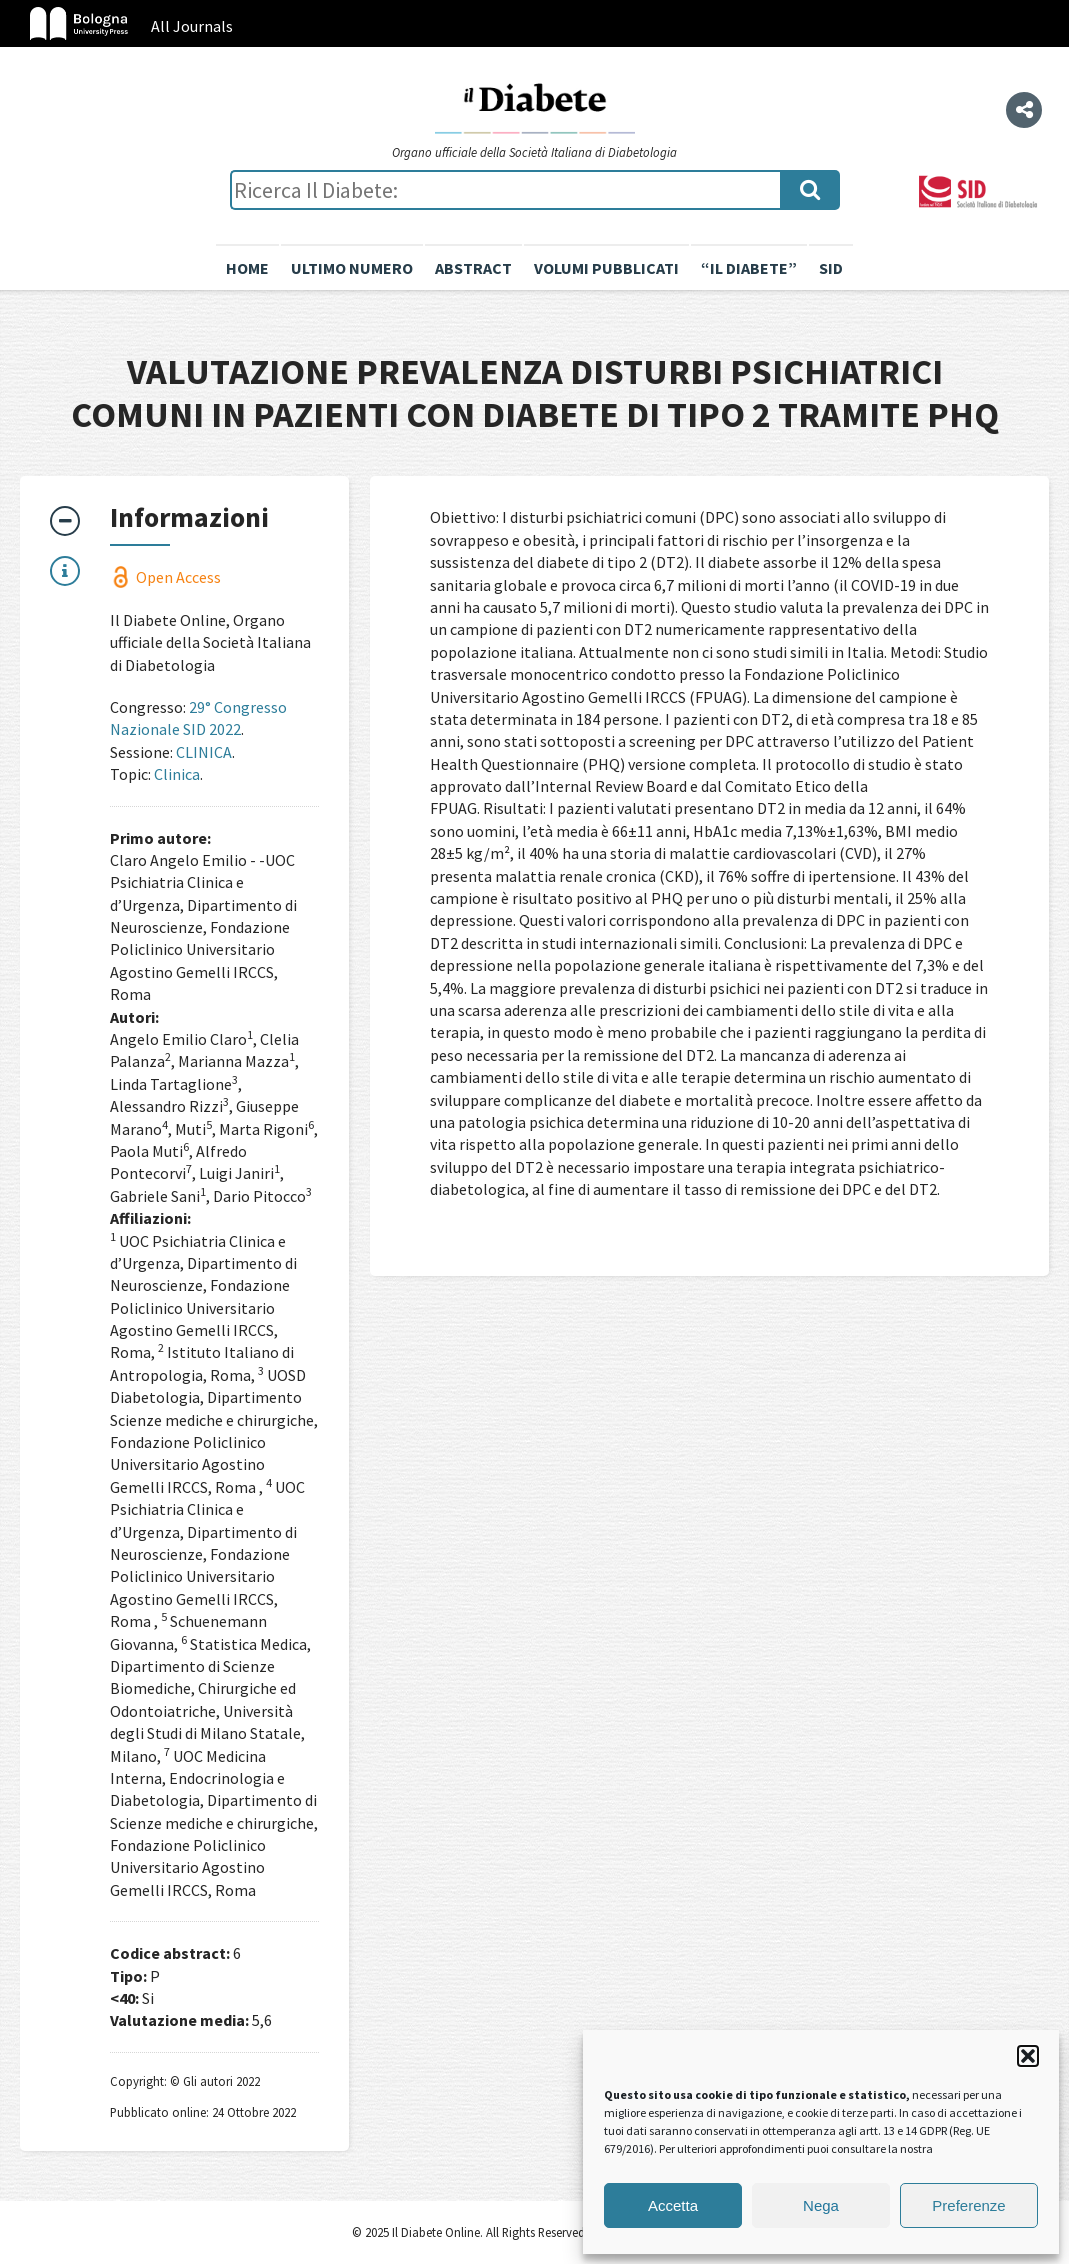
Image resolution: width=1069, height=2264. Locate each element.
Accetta (673, 2205)
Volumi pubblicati (606, 268)
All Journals (192, 26)
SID (831, 268)
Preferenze (968, 2205)
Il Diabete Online (535, 107)
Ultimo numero (352, 268)
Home (247, 268)
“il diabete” (749, 268)
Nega (821, 2205)
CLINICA (204, 752)
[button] (1028, 2056)
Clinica (177, 774)
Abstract (473, 268)
